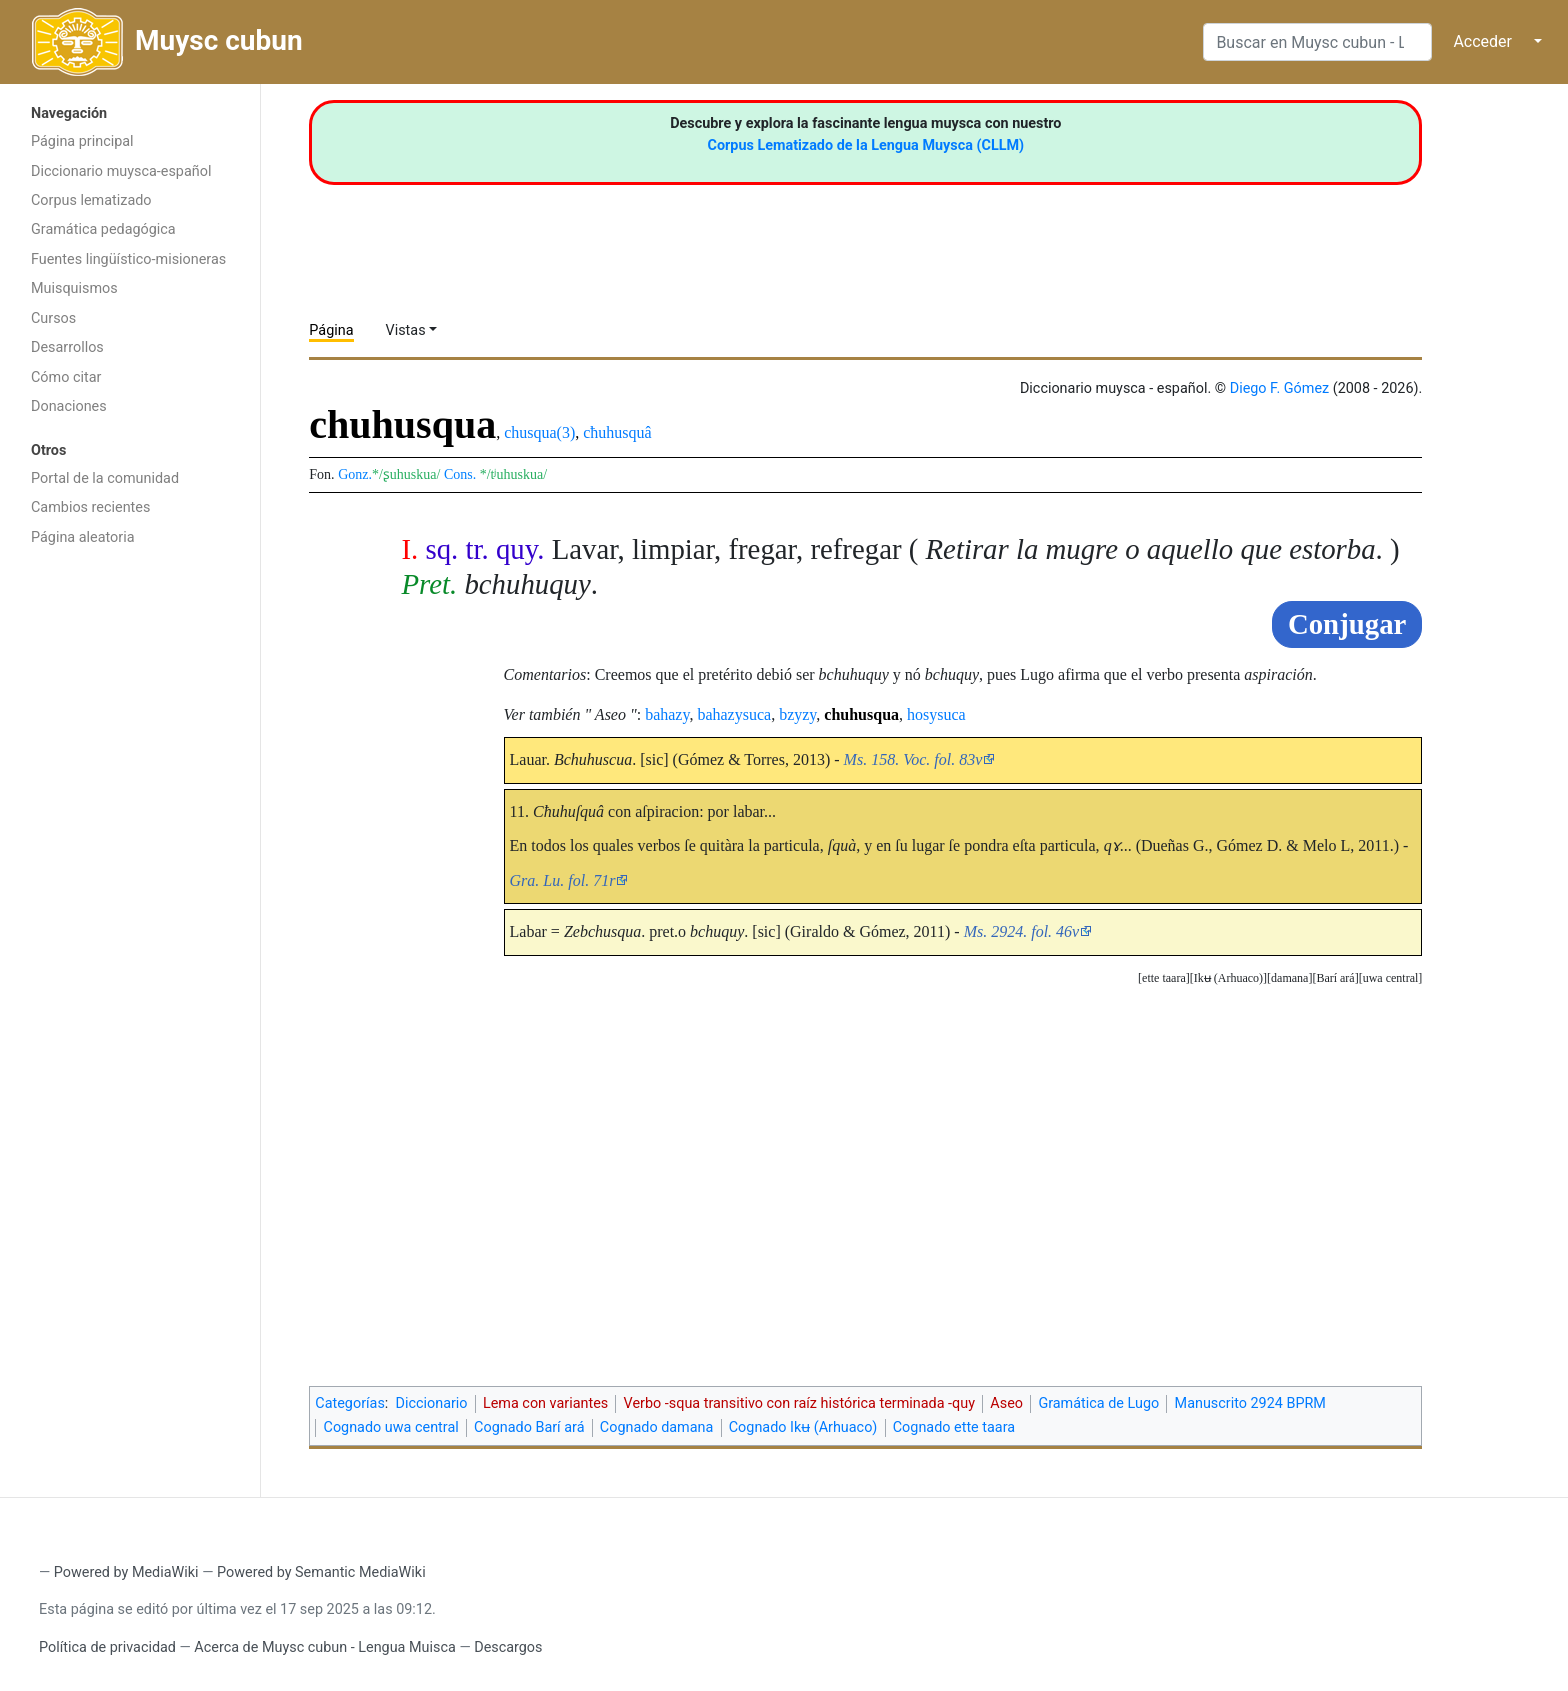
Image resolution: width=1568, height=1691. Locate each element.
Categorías (350, 1403)
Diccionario (432, 1403)
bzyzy (797, 714)
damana (1289, 978)
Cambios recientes (90, 507)
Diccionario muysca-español (121, 171)
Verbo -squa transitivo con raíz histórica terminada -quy (799, 1403)
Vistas (406, 330)
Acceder (1482, 41)
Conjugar (1347, 624)
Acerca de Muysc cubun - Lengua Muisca (324, 1647)
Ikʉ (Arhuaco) (1228, 978)
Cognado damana (657, 1427)
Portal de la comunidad (105, 478)
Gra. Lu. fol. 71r (563, 880)
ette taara (1164, 978)
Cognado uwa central (391, 1427)
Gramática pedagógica (103, 229)
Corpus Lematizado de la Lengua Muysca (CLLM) (866, 145)
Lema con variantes (545, 1403)
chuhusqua (861, 714)
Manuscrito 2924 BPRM (1250, 1403)
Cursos (53, 318)
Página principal (82, 141)
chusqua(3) (539, 432)
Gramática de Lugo (1098, 1403)
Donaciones (69, 406)
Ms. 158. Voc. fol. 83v (913, 759)
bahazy (667, 714)
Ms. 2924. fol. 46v (1022, 931)
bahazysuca (734, 714)
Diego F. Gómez (1280, 388)
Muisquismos (74, 288)
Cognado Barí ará (529, 1427)
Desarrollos (67, 347)
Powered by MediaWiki (126, 1572)
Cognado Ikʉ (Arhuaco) (803, 1427)
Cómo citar (66, 377)
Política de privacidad (107, 1647)
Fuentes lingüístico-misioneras (128, 259)
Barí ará (1335, 978)
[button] (1391, 978)
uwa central (1391, 978)
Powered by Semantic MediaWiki (321, 1572)
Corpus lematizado (91, 200)
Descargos (508, 1647)
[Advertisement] (130, 875)
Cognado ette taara (954, 1427)
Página (331, 330)
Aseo (1006, 1403)
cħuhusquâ (617, 432)
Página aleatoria (83, 537)
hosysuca (936, 714)
